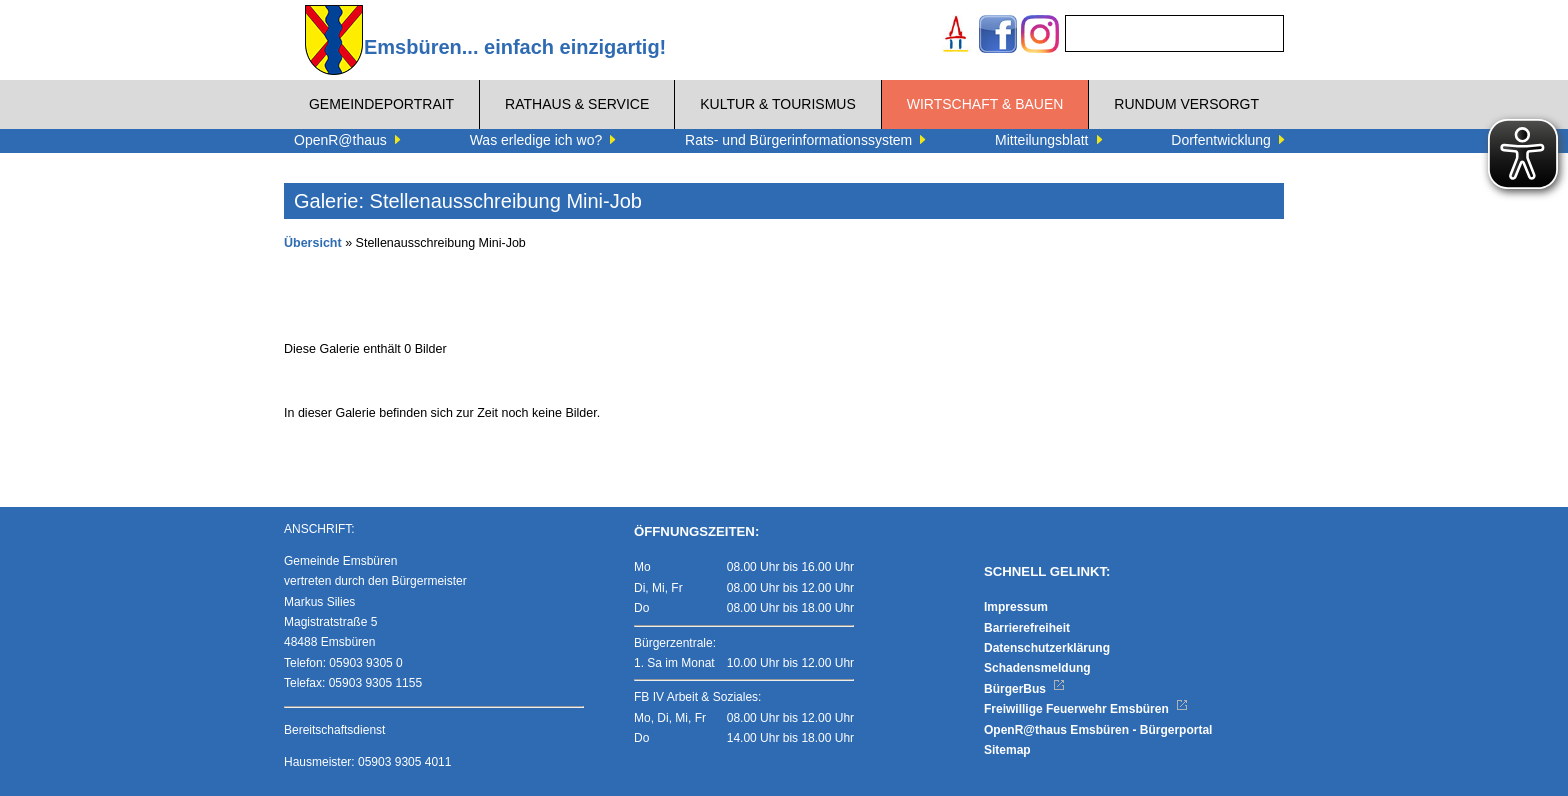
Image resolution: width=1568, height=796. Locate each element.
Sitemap (1007, 750)
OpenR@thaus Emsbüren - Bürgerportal (1098, 730)
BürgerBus (1024, 689)
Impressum (1016, 607)
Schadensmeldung (1037, 668)
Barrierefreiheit (1027, 628)
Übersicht (313, 243)
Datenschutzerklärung (1047, 648)
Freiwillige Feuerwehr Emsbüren (1086, 709)
